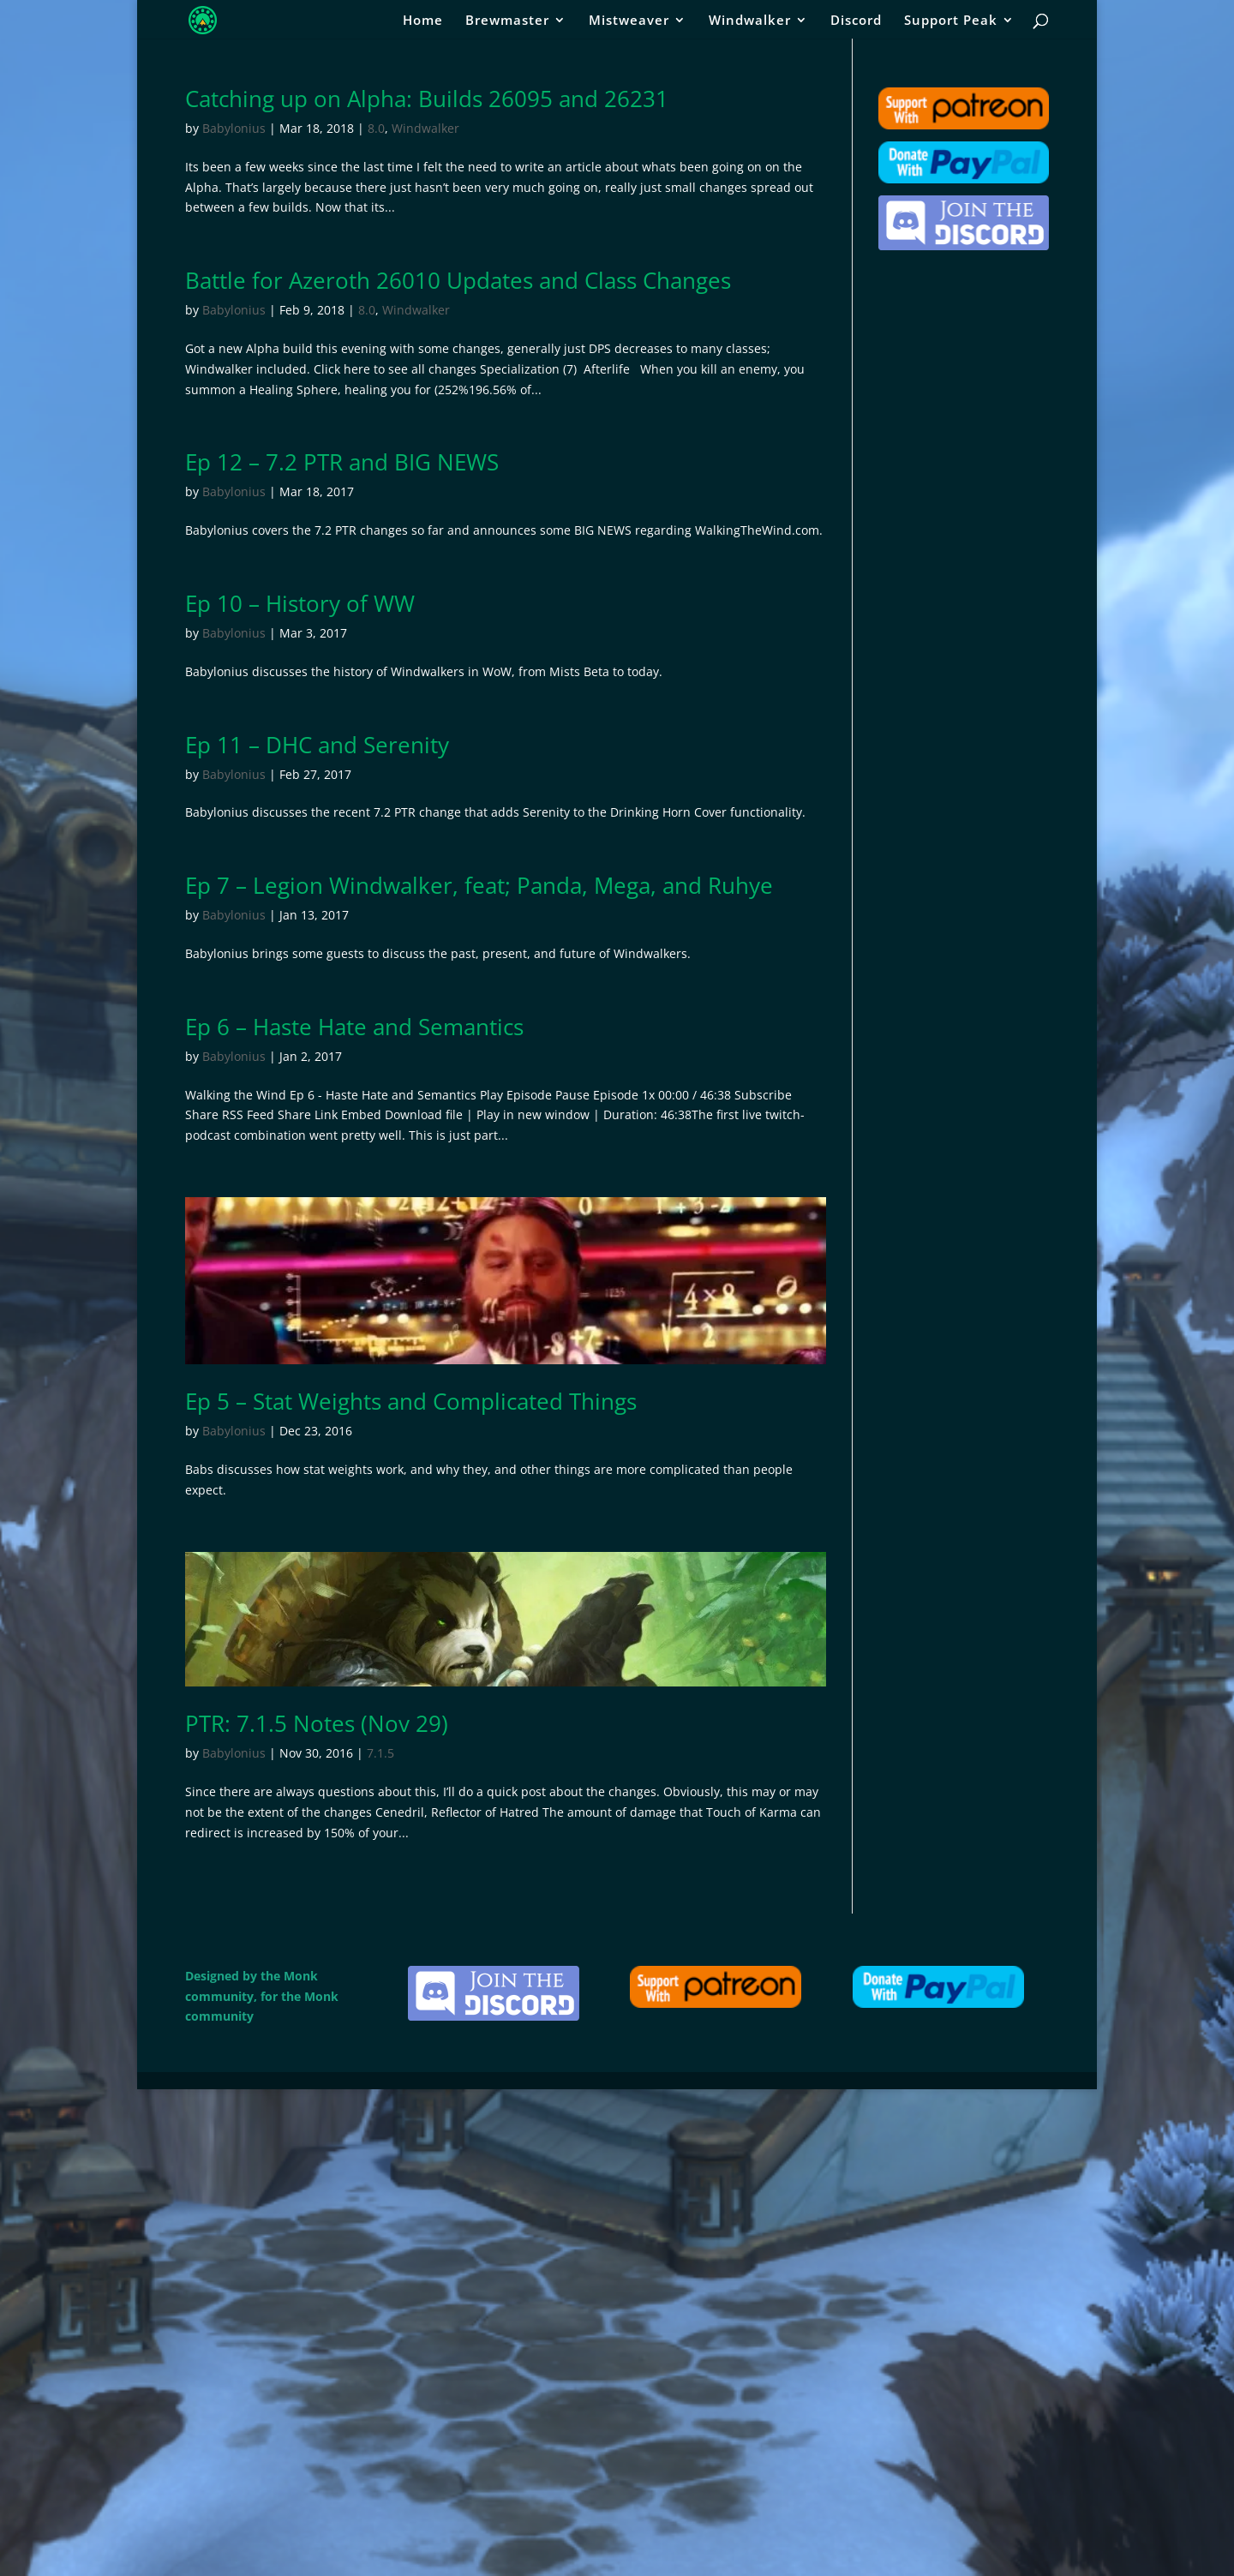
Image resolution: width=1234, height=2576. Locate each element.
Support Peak (950, 21)
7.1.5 (380, 1753)
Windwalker (750, 21)
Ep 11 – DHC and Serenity (317, 744)
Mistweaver (629, 21)
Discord (856, 21)
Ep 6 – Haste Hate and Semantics (354, 1026)
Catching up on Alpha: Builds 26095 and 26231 (426, 98)
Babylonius (234, 128)
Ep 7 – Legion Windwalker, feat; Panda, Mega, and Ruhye (479, 885)
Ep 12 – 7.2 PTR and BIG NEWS (342, 461)
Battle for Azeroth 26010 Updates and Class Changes (458, 280)
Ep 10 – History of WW (300, 603)
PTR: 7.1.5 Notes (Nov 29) (316, 1723)
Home (423, 21)
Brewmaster (507, 21)
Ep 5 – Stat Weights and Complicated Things (411, 1401)
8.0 (376, 128)
